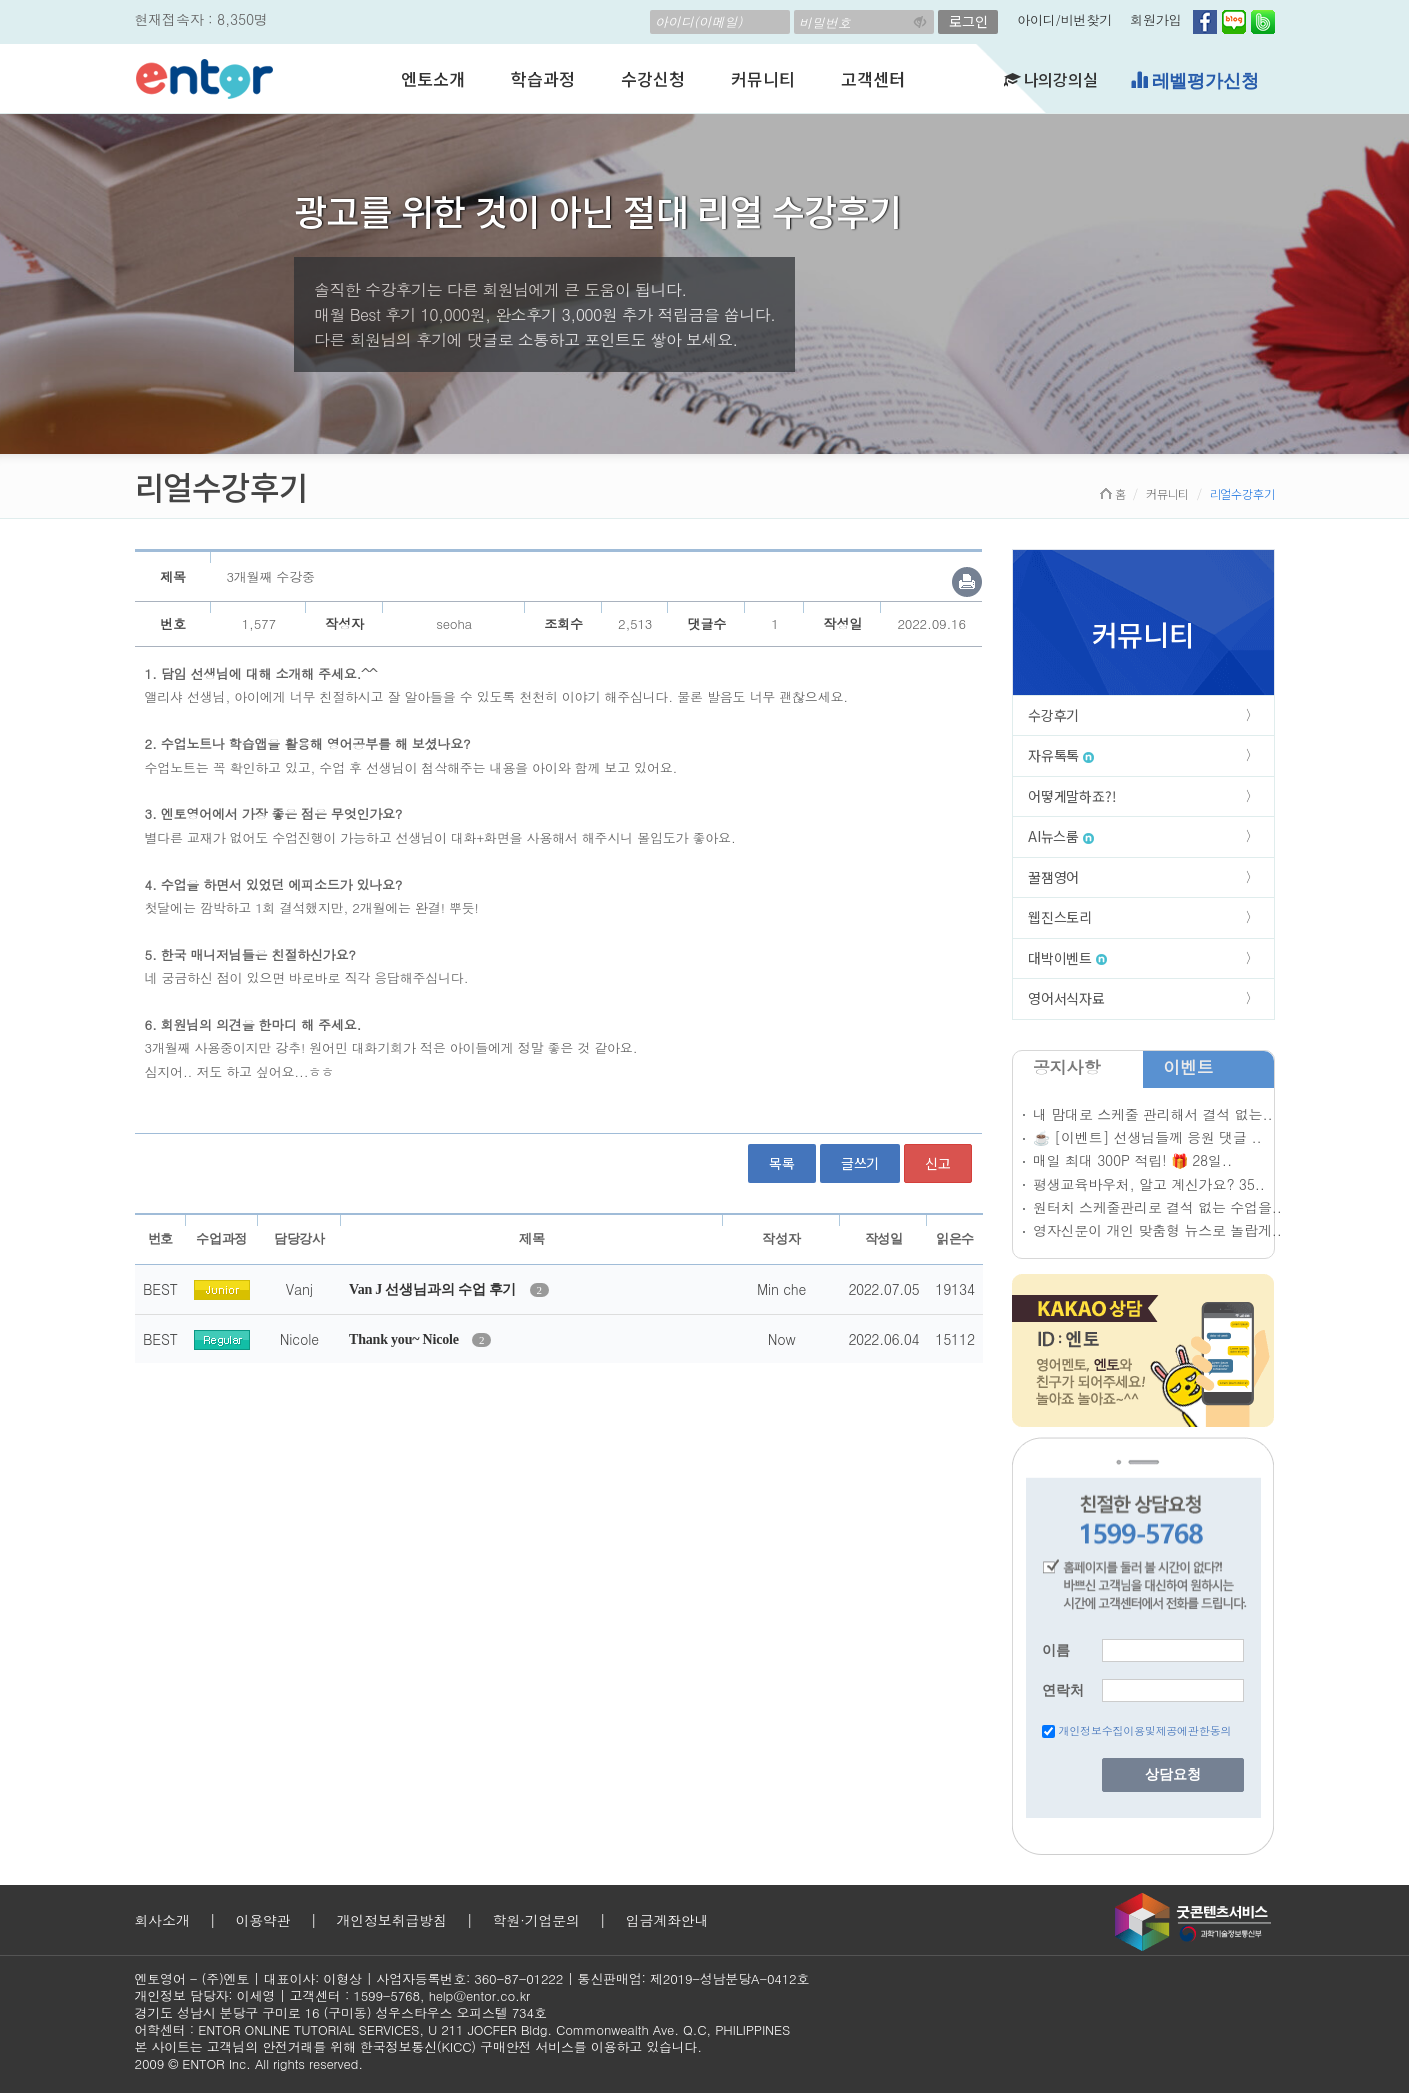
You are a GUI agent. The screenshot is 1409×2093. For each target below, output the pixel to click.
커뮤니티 (762, 78)
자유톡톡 (1061, 755)
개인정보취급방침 (391, 1920)
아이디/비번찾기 (1064, 19)
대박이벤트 (1067, 958)
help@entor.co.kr (479, 1995)
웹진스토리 (1060, 917)
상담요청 (1173, 1774)
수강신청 (652, 78)
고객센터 (872, 78)
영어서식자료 (1066, 998)
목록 (782, 1163)
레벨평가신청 (1194, 80)
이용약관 (262, 1920)
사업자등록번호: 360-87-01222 (469, 1978)
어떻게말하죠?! (1072, 796)
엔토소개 (432, 78)
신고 (938, 1163)
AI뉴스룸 (1061, 836)
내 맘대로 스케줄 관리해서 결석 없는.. (1152, 1114)
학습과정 (542, 78)
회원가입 (1155, 19)
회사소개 (162, 1920)
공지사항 (1066, 1067)
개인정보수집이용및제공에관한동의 (1144, 1730)
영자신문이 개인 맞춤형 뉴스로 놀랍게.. (1157, 1230)
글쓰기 (860, 1163)
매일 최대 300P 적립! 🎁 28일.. (1132, 1160)
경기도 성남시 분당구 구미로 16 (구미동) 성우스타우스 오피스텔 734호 (341, 2012)
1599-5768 (386, 1995)
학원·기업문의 (536, 1920)
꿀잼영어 (1053, 877)
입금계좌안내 (667, 1920)
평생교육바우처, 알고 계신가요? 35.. (1149, 1184)
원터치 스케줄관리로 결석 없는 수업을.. (1157, 1207)
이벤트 (1188, 1067)
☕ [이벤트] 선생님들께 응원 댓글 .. (1147, 1137)
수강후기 (1053, 715)
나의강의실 (1051, 79)
